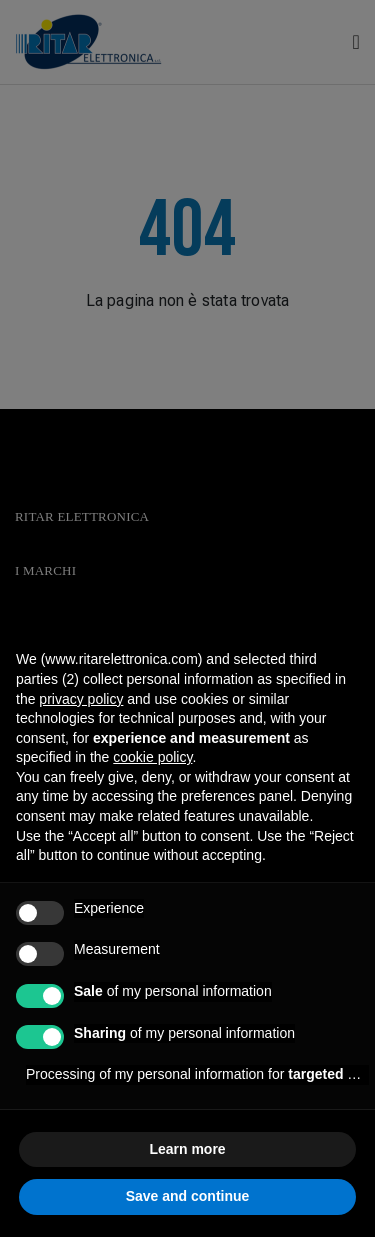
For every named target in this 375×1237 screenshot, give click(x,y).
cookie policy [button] (152, 757)
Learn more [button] (187, 1149)
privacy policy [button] (81, 699)
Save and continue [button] (188, 1196)
